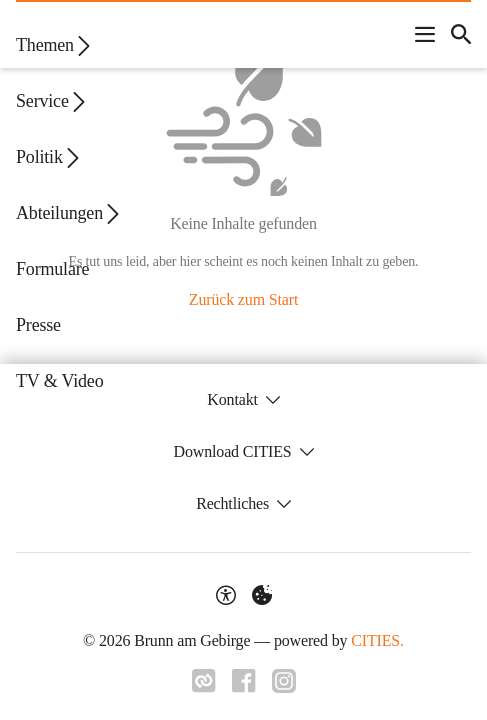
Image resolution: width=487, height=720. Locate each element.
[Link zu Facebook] (244, 681)
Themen (55, 45)
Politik (49, 157)
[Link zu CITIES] (204, 681)
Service (52, 101)
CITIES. (377, 640)
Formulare (52, 269)
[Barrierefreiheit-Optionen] (226, 595)
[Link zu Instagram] (284, 681)
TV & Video (59, 381)
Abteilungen (69, 213)
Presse (38, 325)
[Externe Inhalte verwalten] (262, 595)
